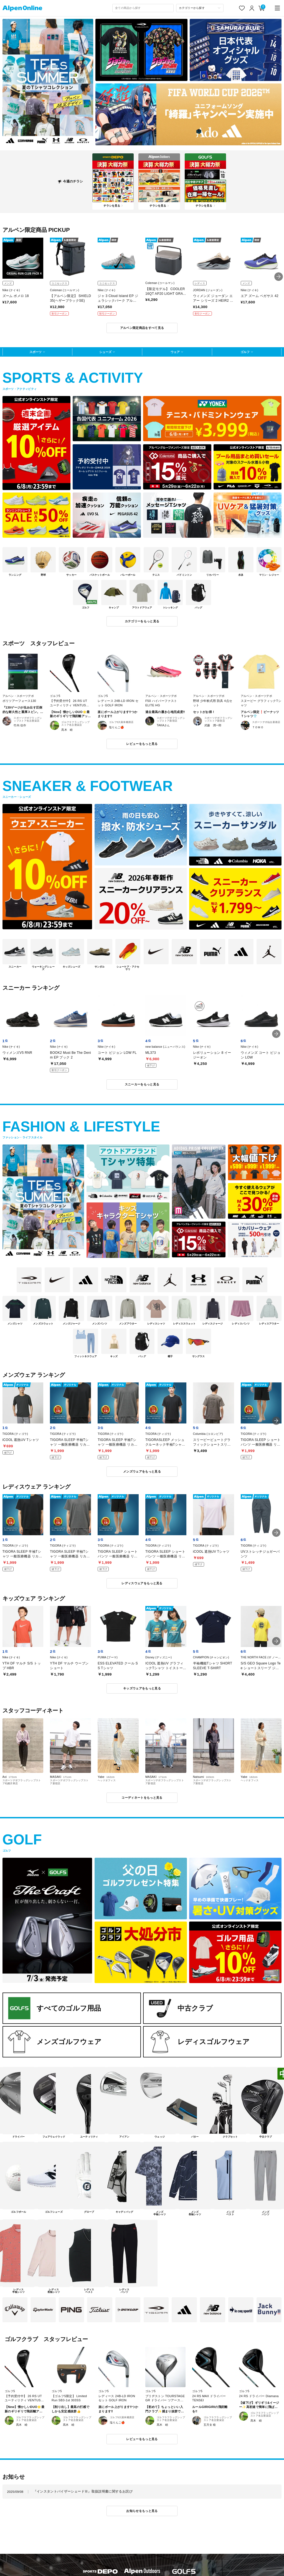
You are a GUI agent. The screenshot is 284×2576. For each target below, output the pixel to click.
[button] (278, 276)
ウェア (175, 352)
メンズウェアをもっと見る (142, 1471)
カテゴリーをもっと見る (142, 621)
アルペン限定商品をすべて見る (142, 327)
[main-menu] (277, 8)
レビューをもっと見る (142, 743)
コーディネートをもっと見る (141, 1797)
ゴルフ (245, 352)
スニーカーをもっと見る (142, 1084)
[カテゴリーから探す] (200, 8)
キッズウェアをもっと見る (142, 1688)
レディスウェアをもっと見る (141, 1583)
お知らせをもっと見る (142, 2510)
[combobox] (143, 8)
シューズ (105, 352)
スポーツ (35, 352)
